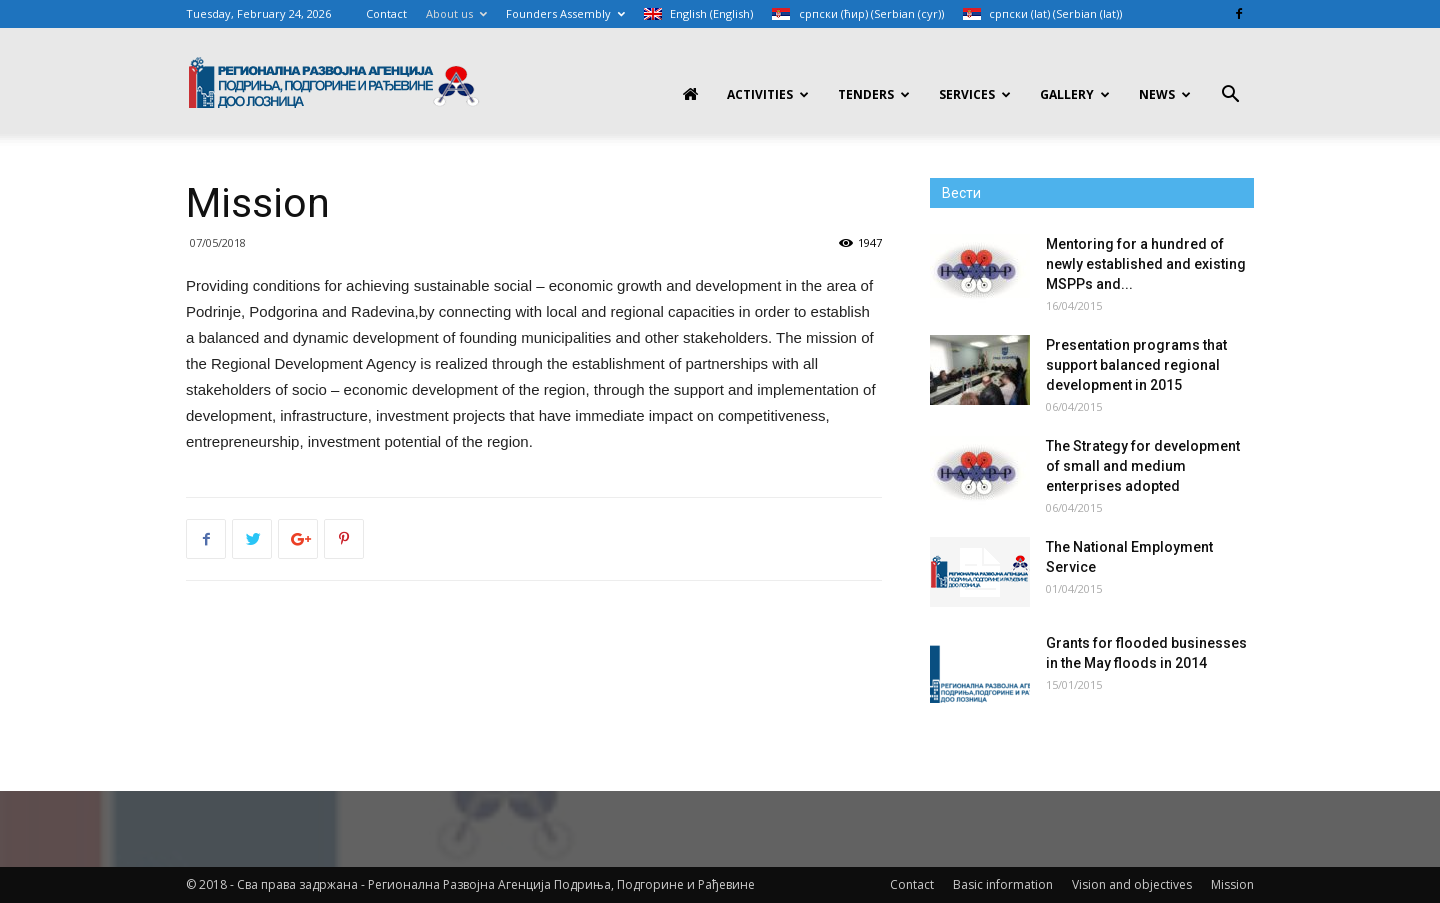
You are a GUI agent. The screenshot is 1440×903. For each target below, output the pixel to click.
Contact (386, 13)
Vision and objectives (1132, 884)
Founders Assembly (565, 13)
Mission (1232, 884)
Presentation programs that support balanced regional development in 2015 (1136, 365)
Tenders (874, 94)
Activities (768, 94)
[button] (1230, 96)
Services (975, 94)
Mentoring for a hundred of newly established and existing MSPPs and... (1146, 264)
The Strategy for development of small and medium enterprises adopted (1143, 466)
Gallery (1075, 94)
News (1165, 94)
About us (456, 13)
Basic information (1003, 884)
